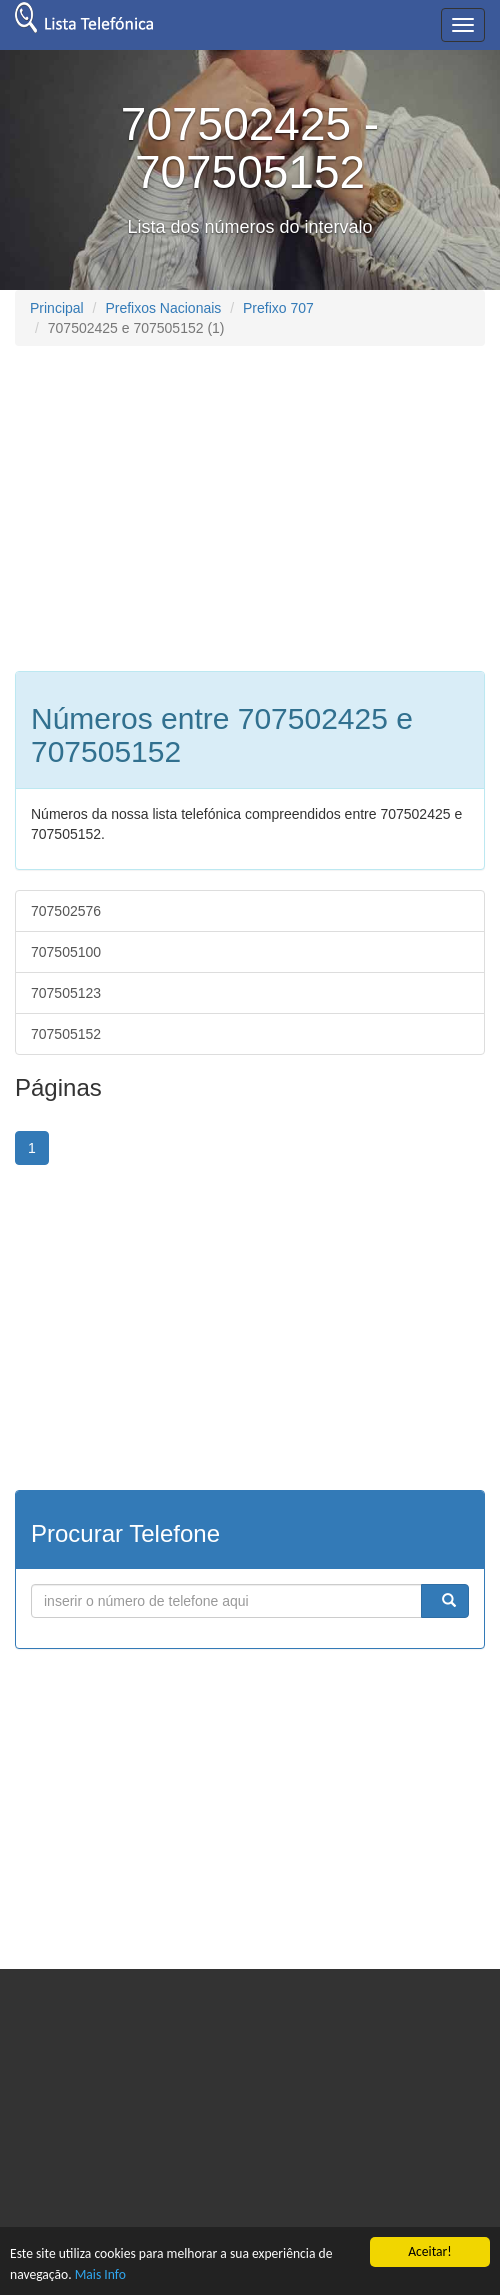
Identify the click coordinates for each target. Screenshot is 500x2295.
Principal (57, 308)
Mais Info (100, 2274)
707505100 (66, 952)
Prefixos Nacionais (163, 308)
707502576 (66, 911)
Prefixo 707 (278, 308)
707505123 (66, 993)
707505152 (66, 1034)
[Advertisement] (183, 506)
